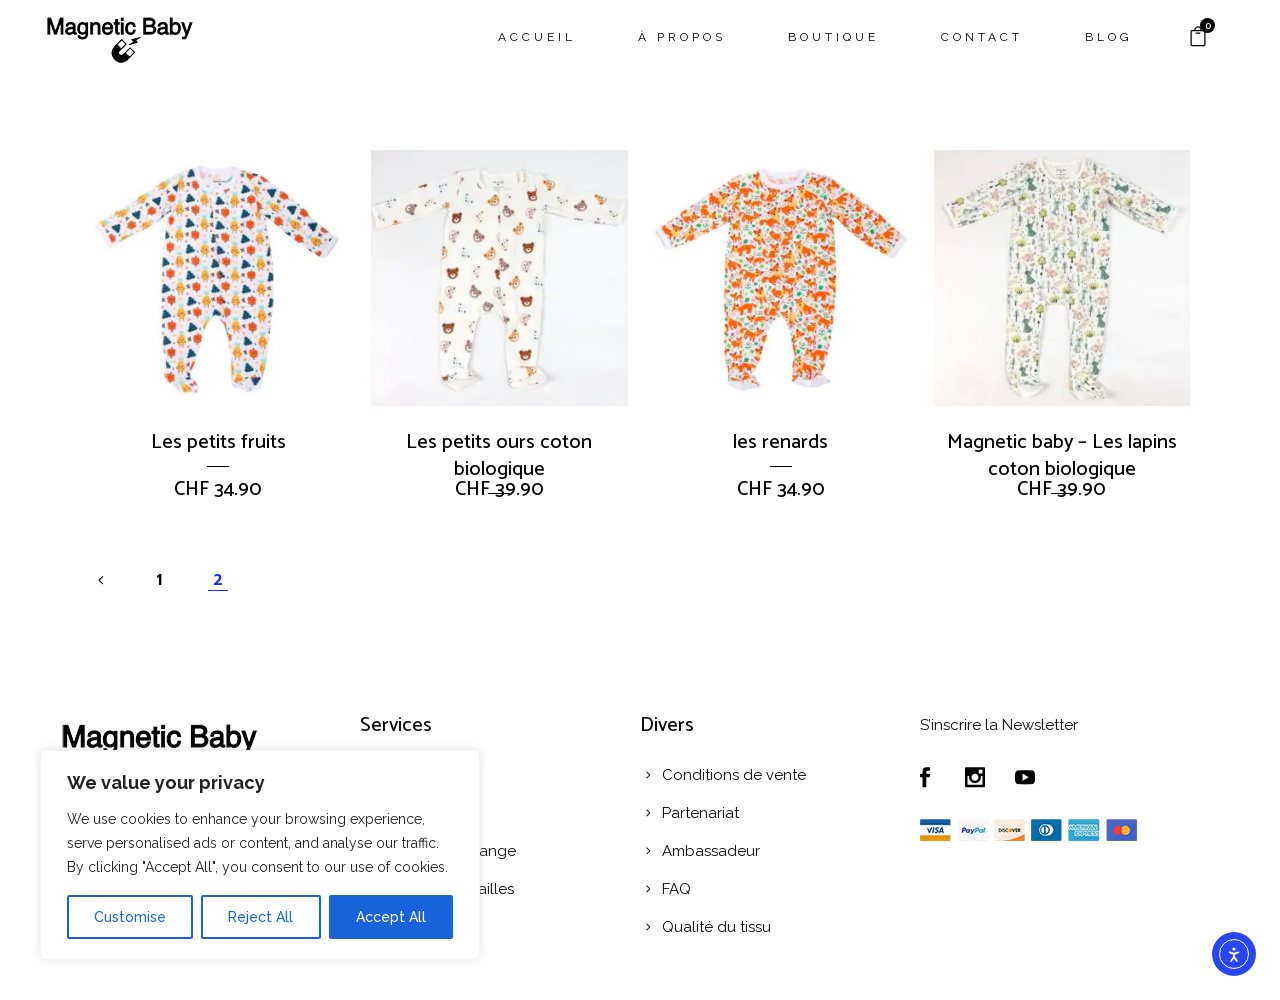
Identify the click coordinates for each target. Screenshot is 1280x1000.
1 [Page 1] (159, 580)
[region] (260, 855)
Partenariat (700, 813)
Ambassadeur (711, 851)
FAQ (676, 889)
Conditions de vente (734, 775)
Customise (130, 917)
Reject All (260, 917)
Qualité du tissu (716, 927)
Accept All (391, 917)
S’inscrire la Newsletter (999, 725)
